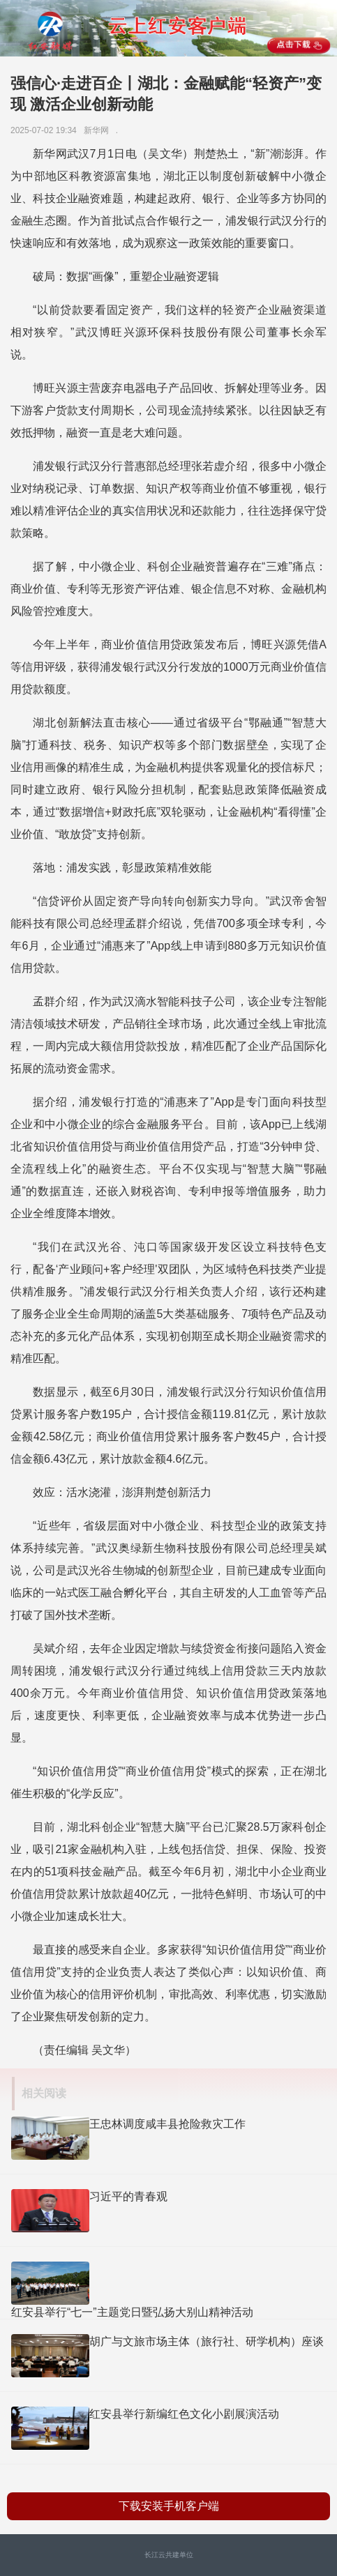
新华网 (99, 130)
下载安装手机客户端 (169, 2506)
